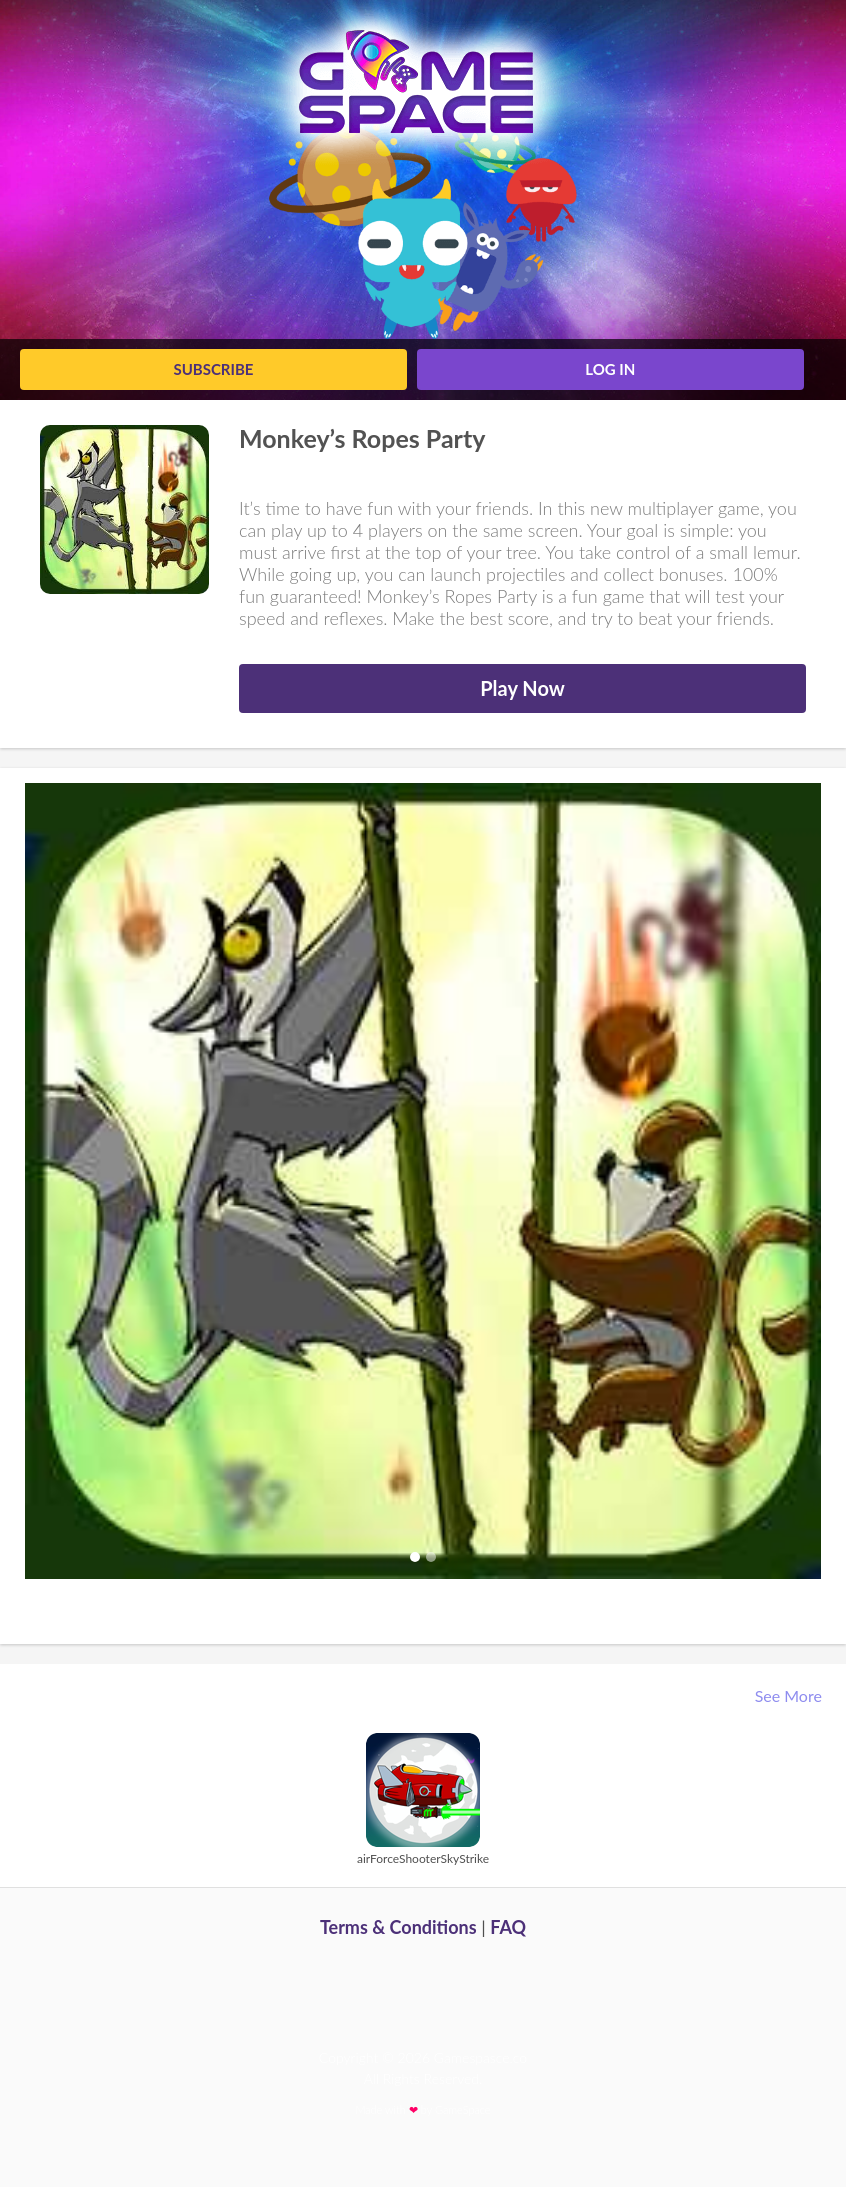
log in (610, 369)
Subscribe (213, 369)
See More (790, 1695)
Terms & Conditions (398, 1927)
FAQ (508, 1927)
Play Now (522, 688)
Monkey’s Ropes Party (362, 438)
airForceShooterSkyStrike (423, 1858)
